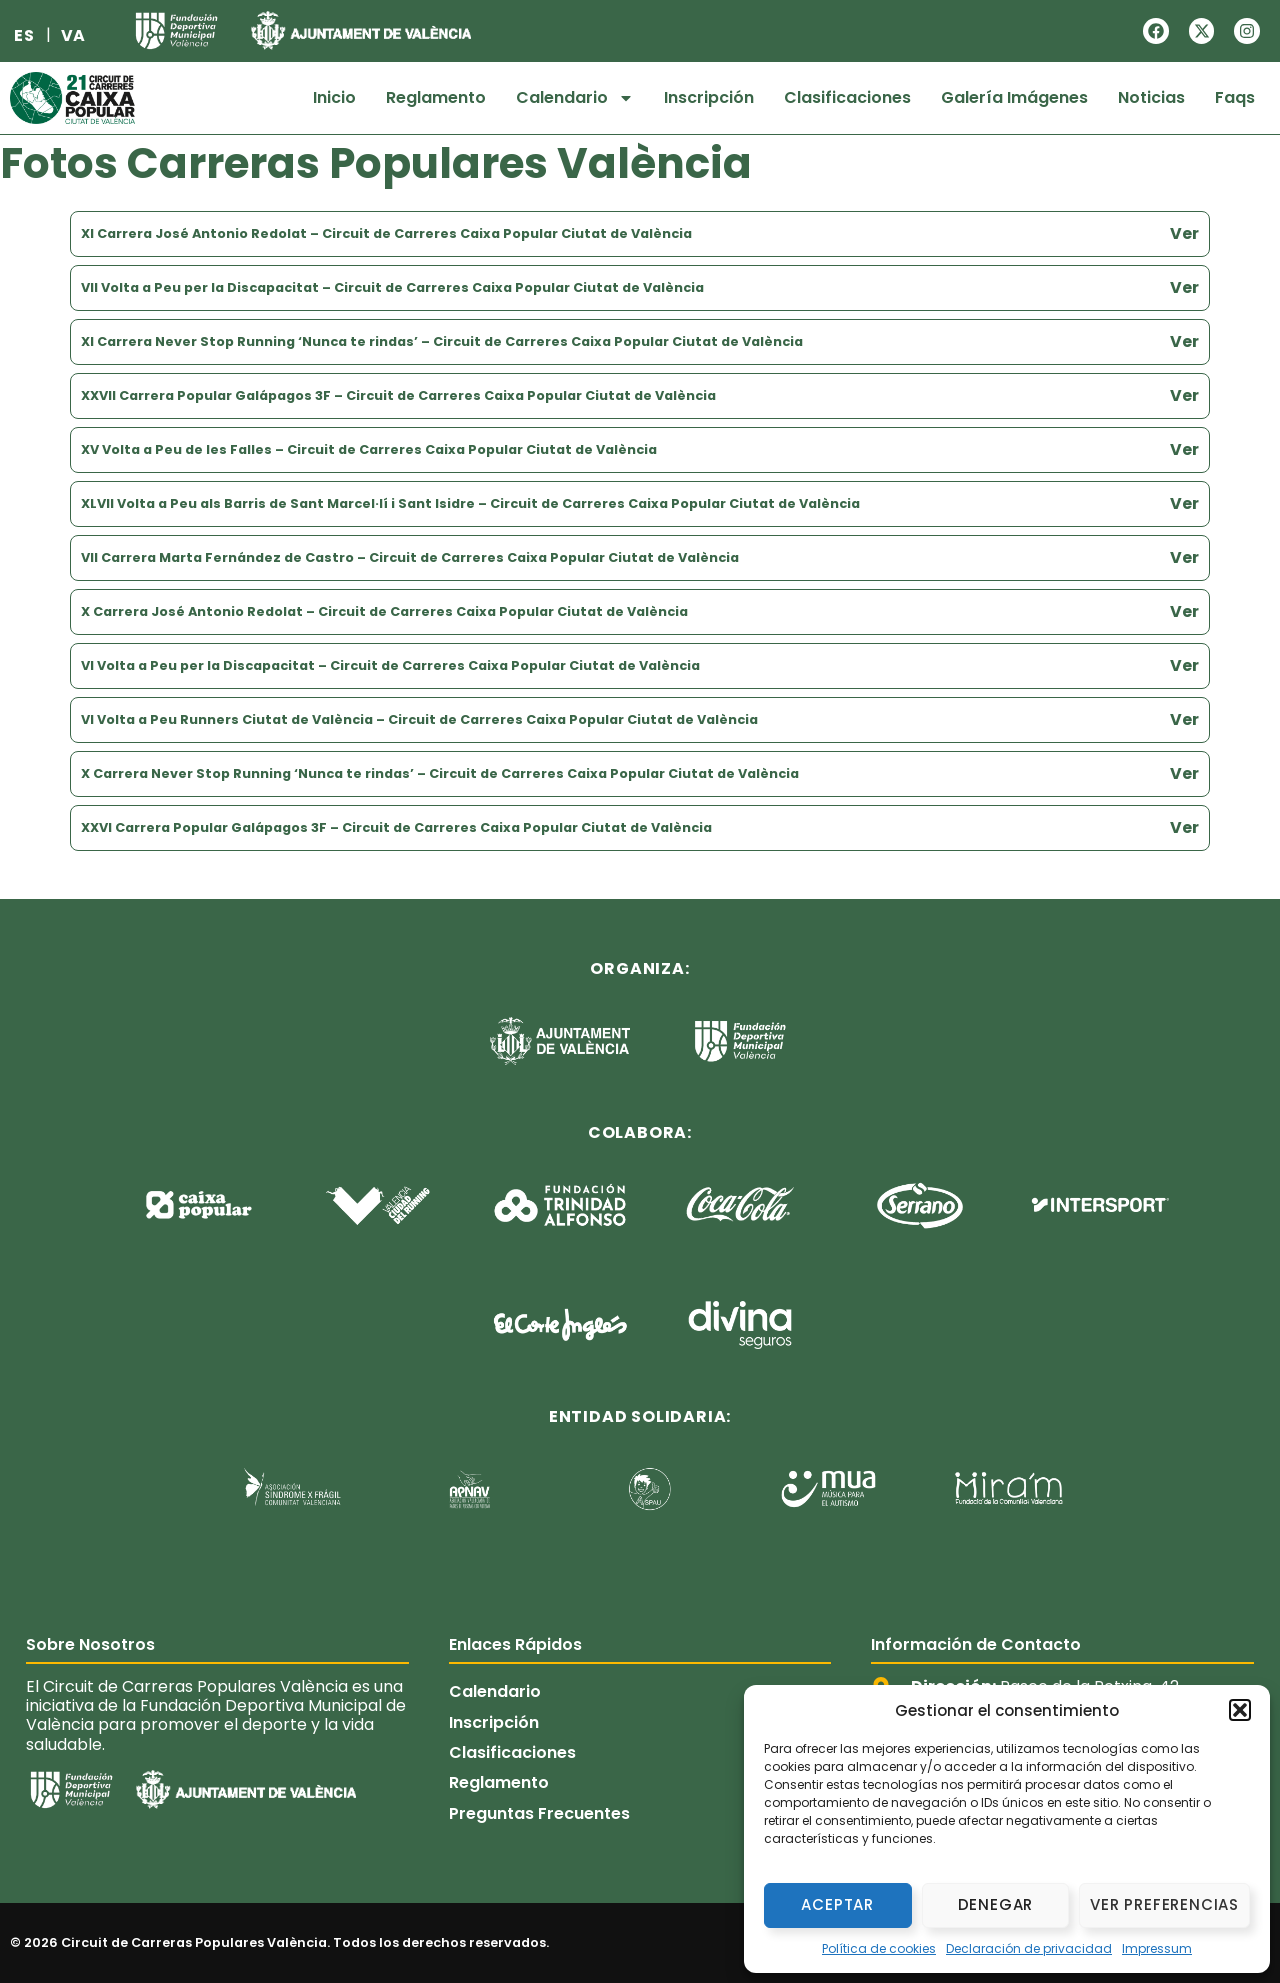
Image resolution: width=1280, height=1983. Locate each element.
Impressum (1157, 1948)
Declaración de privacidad (1029, 1948)
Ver (1184, 233)
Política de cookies (879, 1948)
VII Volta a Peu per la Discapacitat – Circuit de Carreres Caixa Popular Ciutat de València (392, 287)
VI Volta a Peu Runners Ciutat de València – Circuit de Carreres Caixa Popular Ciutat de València (419, 719)
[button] (1240, 1710)
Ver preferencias (1164, 1904)
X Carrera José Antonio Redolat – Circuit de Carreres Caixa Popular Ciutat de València (384, 611)
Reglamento (436, 97)
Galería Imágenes (1014, 97)
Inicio (334, 97)
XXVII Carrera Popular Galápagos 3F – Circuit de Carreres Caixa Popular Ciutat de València (398, 395)
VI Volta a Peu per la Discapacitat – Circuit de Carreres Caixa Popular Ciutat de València (390, 665)
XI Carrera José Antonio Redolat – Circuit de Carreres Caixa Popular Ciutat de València (386, 233)
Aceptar (837, 1904)
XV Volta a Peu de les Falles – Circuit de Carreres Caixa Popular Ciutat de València (369, 449)
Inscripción (709, 97)
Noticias (1151, 97)
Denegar (996, 1904)
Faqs (1235, 97)
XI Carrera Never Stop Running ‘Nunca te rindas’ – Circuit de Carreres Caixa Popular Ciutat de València (442, 341)
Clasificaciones (847, 97)
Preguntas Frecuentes (539, 1813)
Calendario (575, 98)
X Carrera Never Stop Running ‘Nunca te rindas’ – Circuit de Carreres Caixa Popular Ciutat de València (440, 773)
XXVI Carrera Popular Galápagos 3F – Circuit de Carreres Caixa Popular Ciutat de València (396, 827)
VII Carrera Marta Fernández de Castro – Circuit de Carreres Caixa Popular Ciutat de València (410, 557)
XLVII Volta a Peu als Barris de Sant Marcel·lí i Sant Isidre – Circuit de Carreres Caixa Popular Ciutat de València (470, 503)
